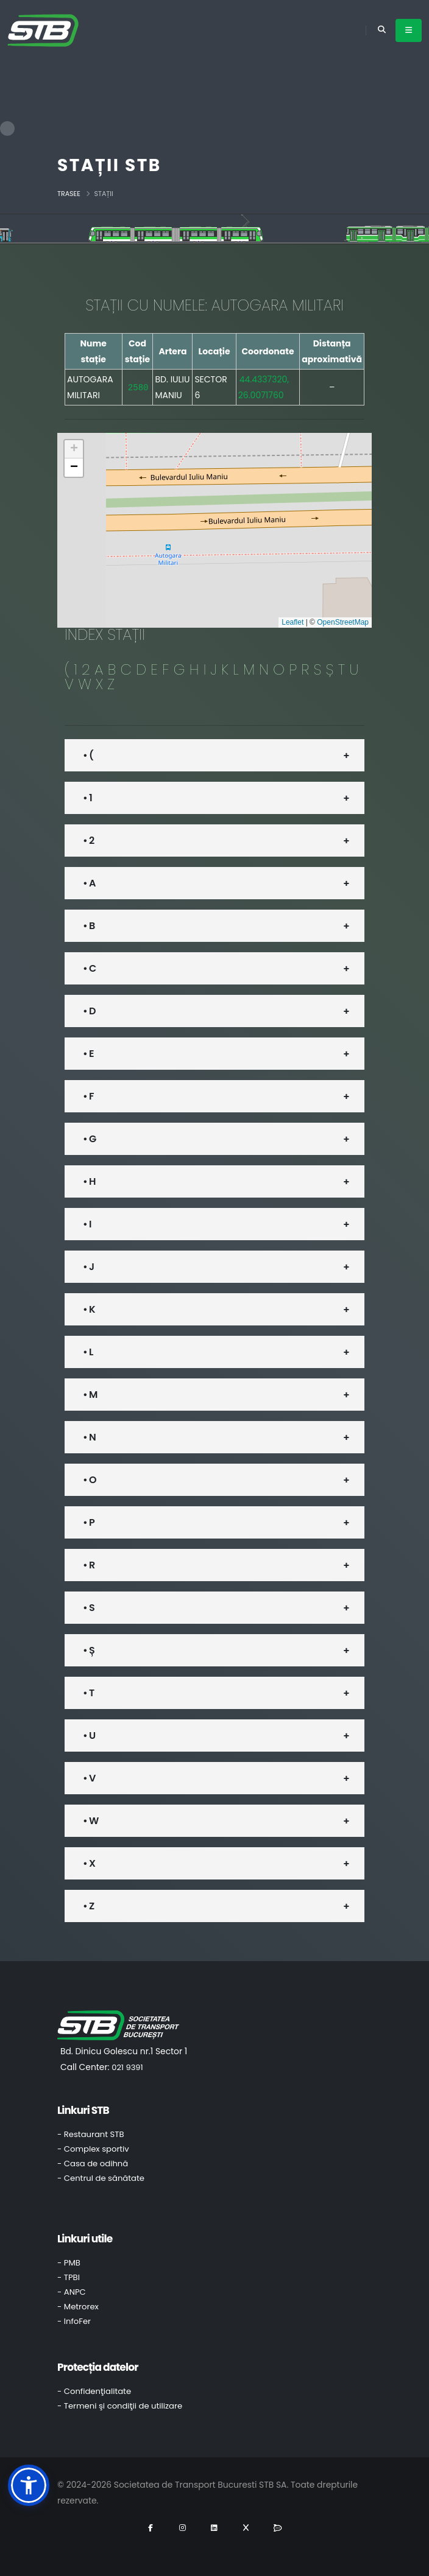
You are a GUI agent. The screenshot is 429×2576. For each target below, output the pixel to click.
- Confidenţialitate (94, 2391)
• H (89, 1181)
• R (88, 1565)
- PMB (68, 2263)
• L (88, 1352)
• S (88, 1608)
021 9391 (127, 2067)
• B (88, 926)
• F (88, 1096)
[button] (74, 449)
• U (89, 1735)
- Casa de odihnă (92, 2163)
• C (89, 968)
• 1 (87, 798)
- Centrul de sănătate (100, 2178)
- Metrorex (78, 2306)
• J (88, 1267)
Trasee (68, 193)
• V (89, 1778)
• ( (88, 755)
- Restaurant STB (90, 2134)
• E (88, 1054)
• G (89, 1139)
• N (89, 1437)
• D (89, 1011)
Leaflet (292, 622)
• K (89, 1309)
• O (89, 1480)
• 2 (88, 841)
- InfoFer (74, 2321)
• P (88, 1522)
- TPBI (68, 2277)
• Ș (88, 1650)
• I (87, 1224)
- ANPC (71, 2292)
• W (90, 1821)
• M (90, 1395)
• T (88, 1693)
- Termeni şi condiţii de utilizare (119, 2406)
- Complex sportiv (93, 2149)
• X (89, 1863)
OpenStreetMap (343, 622)
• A (89, 883)
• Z (88, 1906)
